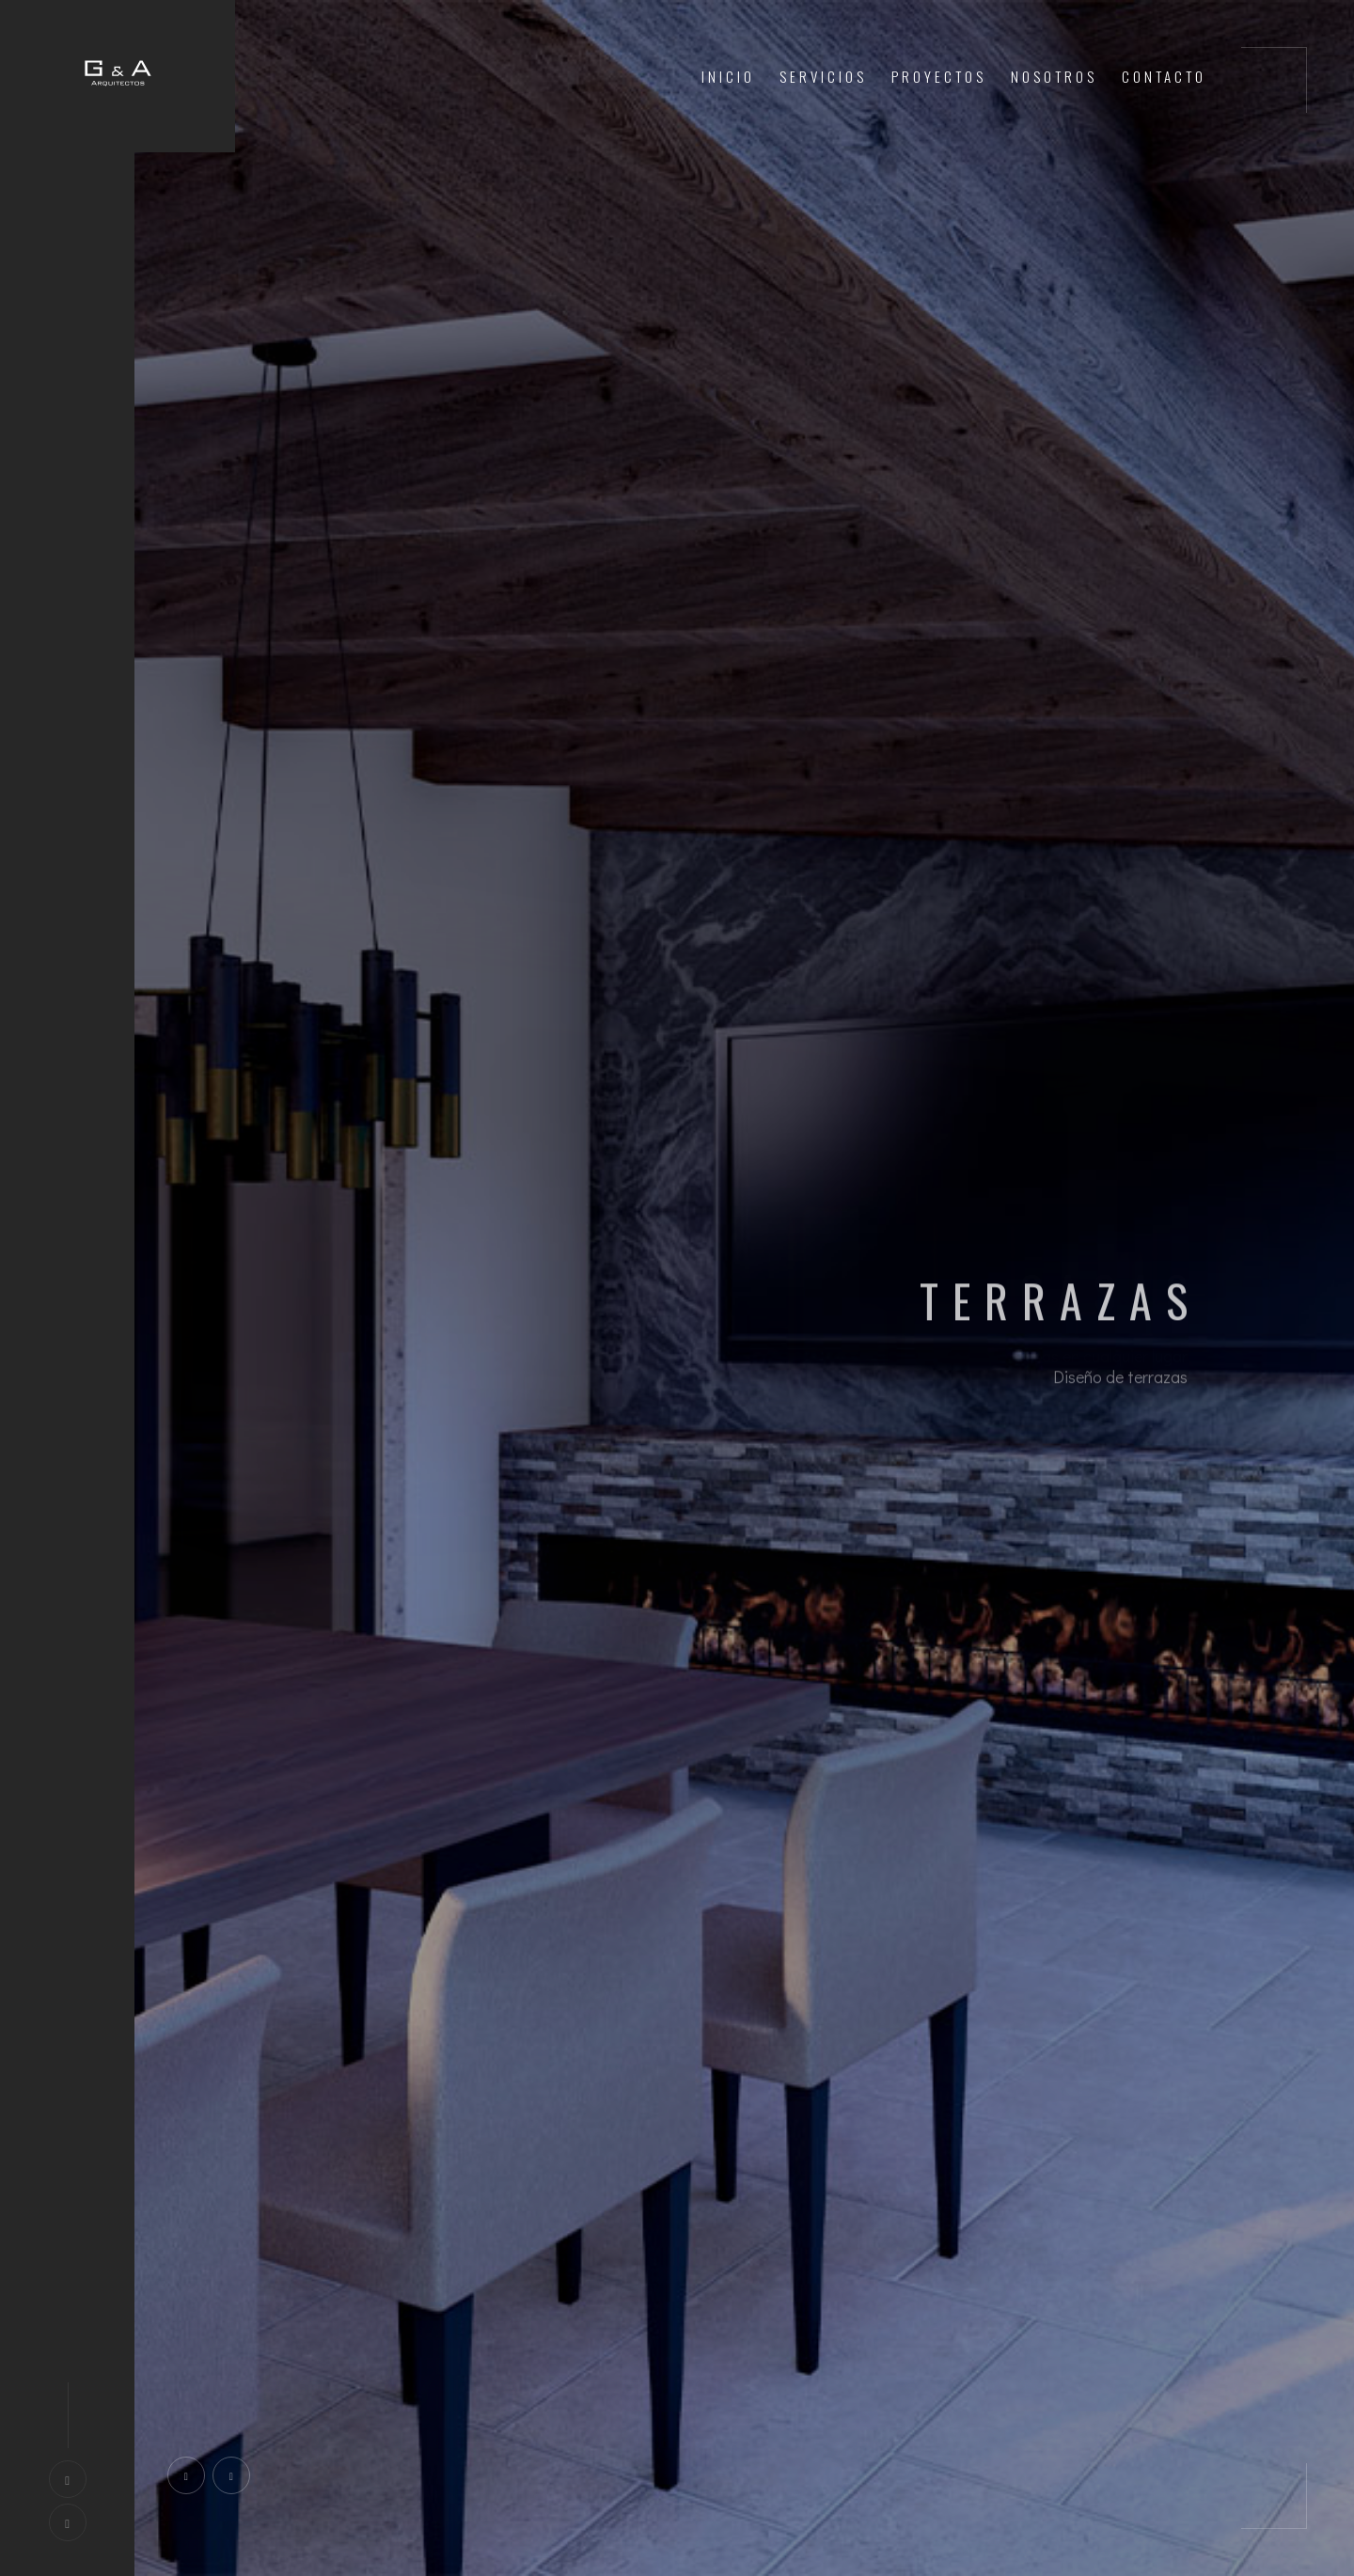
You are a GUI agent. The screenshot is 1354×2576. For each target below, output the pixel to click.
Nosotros (1054, 76)
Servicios (823, 76)
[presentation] (186, 2475)
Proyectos (938, 76)
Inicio (728, 76)
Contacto (1164, 76)
